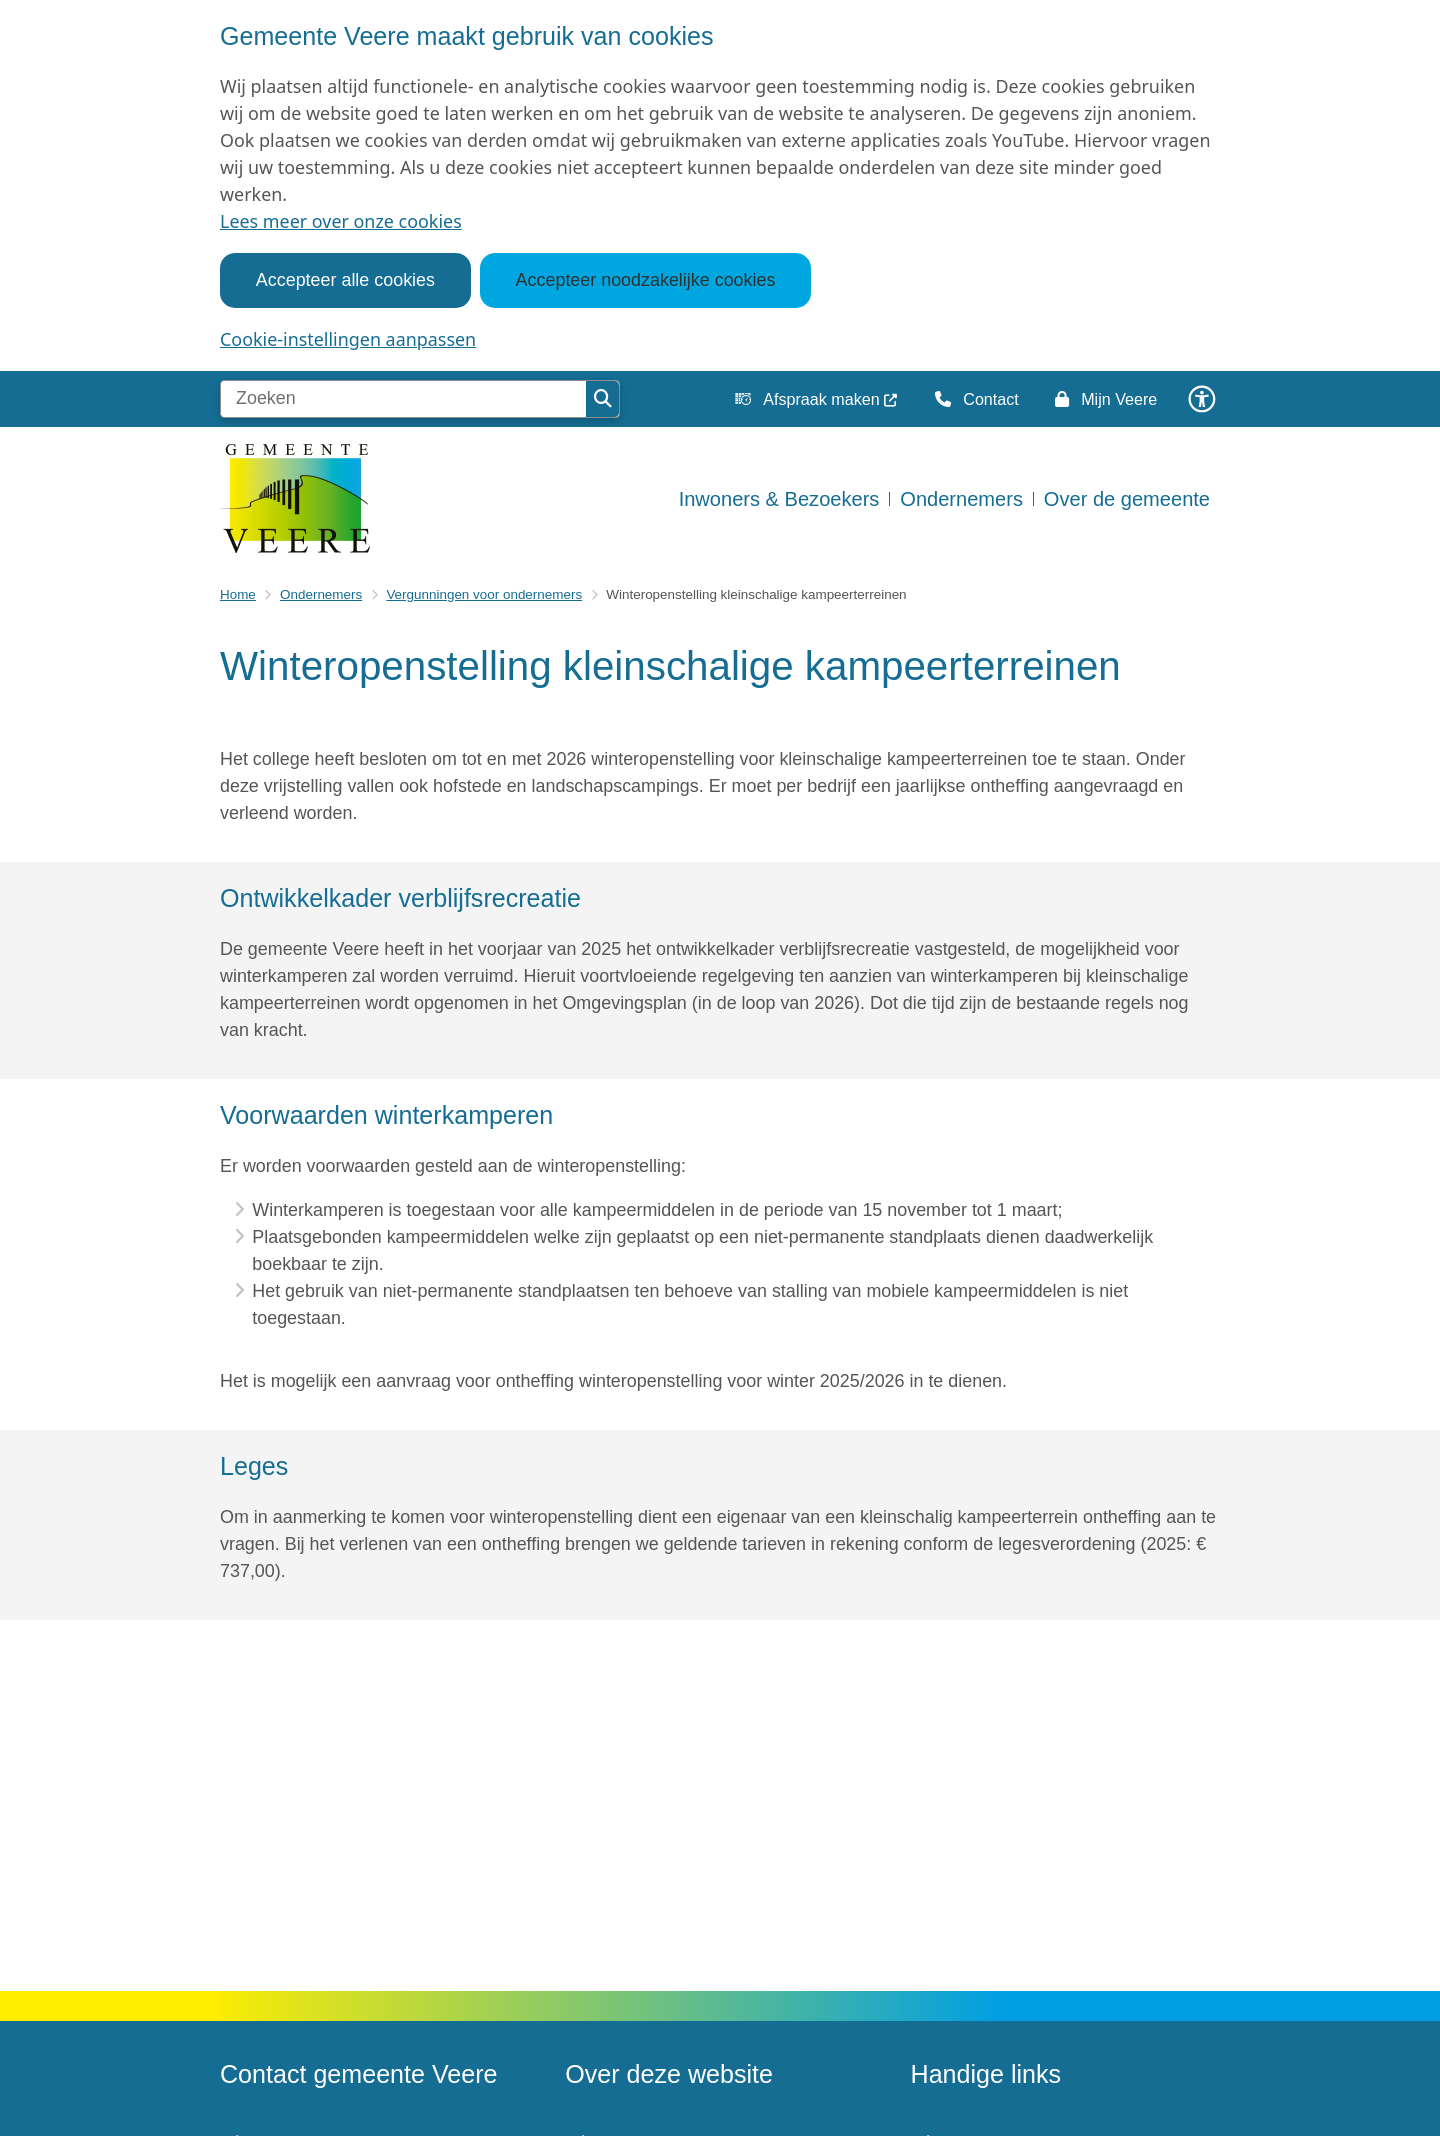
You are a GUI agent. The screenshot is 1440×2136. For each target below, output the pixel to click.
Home (238, 594)
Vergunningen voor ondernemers (484, 594)
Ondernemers (321, 594)
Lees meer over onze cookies (341, 221)
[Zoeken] (403, 399)
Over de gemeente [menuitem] (1127, 499)
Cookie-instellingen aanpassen (348, 339)
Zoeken (603, 399)
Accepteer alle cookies (345, 280)
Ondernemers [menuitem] (961, 499)
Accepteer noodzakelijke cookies (646, 280)
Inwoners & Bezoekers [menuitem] (779, 499)
